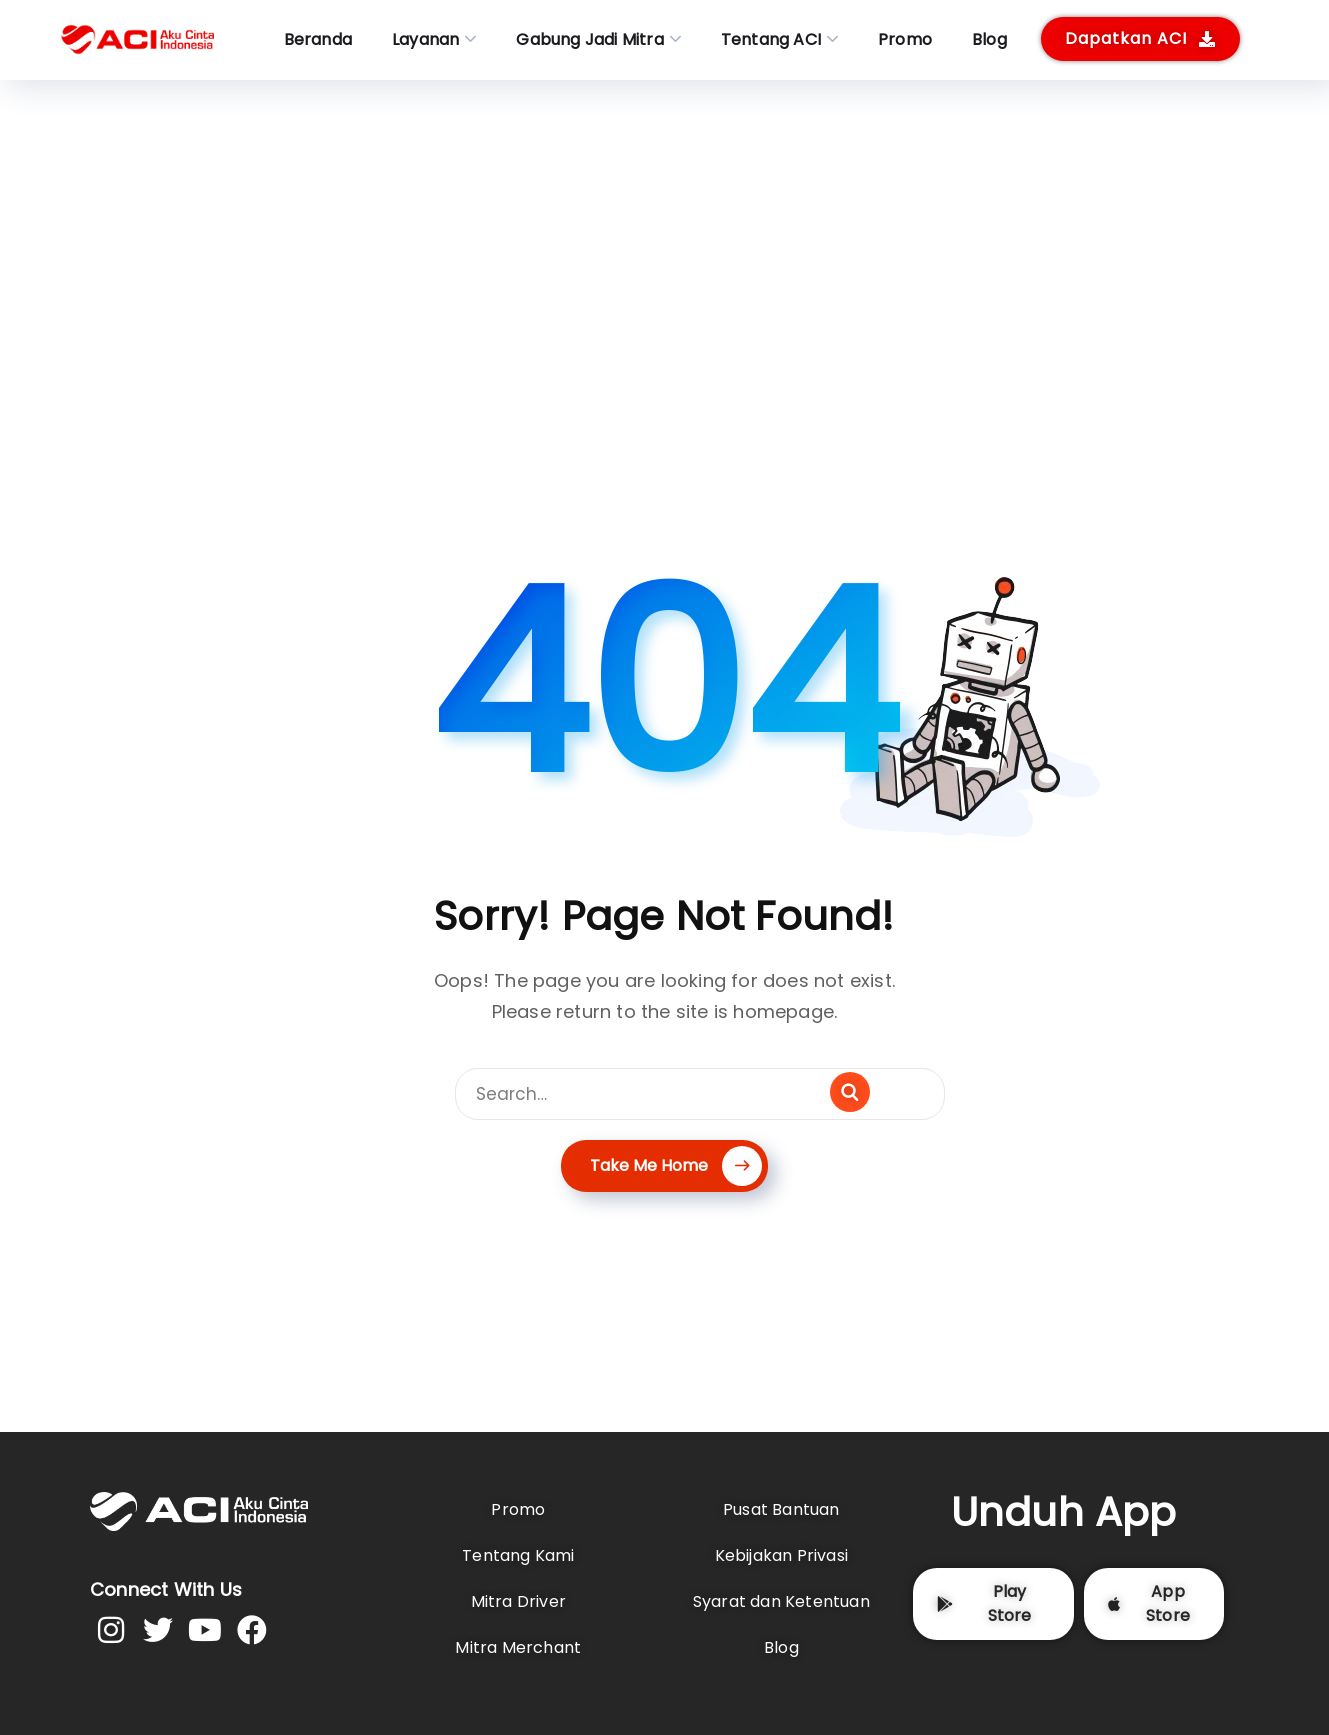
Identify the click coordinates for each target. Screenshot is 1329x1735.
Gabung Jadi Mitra (589, 39)
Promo (905, 39)
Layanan (425, 39)
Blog (989, 39)
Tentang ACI (771, 39)
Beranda (318, 39)
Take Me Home (676, 1165)
